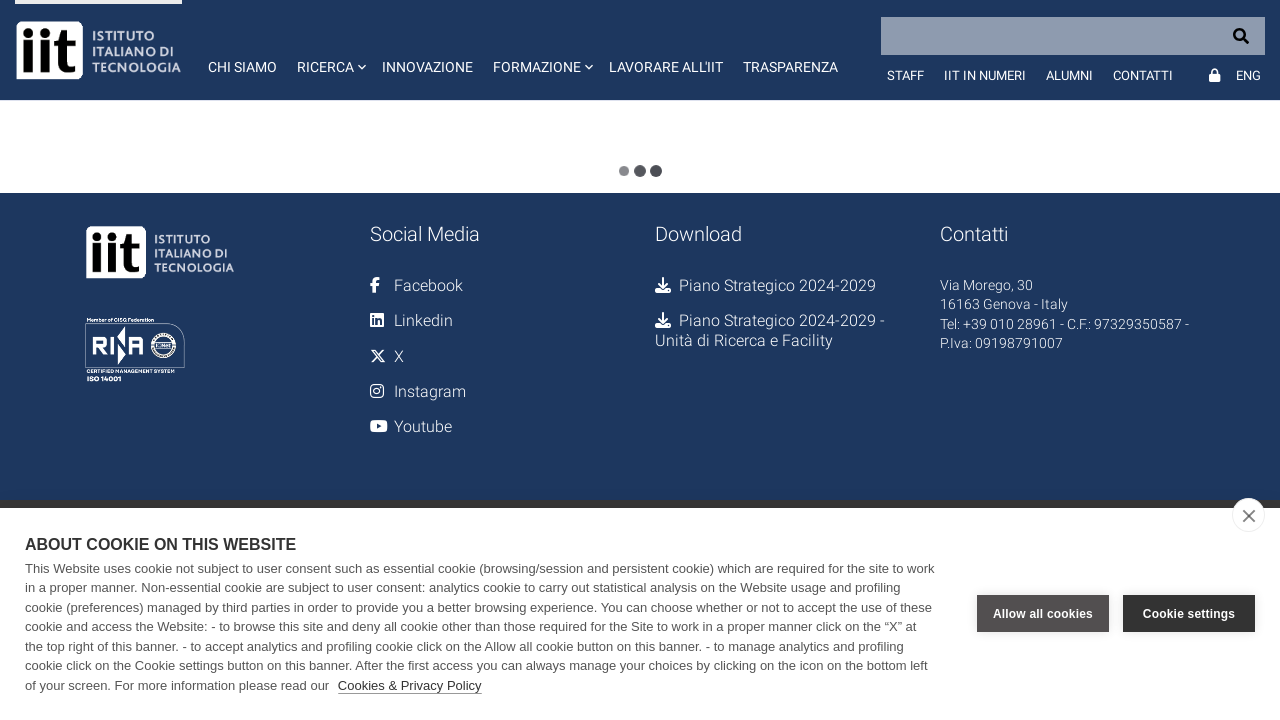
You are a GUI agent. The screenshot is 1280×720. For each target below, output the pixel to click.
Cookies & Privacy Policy (410, 685)
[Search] (1073, 36)
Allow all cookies (1043, 614)
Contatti (1143, 75)
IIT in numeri (985, 75)
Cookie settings (1189, 614)
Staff (905, 75)
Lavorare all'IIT (666, 67)
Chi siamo (242, 67)
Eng (1248, 75)
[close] (1248, 515)
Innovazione (427, 67)
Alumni (1069, 75)
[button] (329, 50)
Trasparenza (790, 67)
